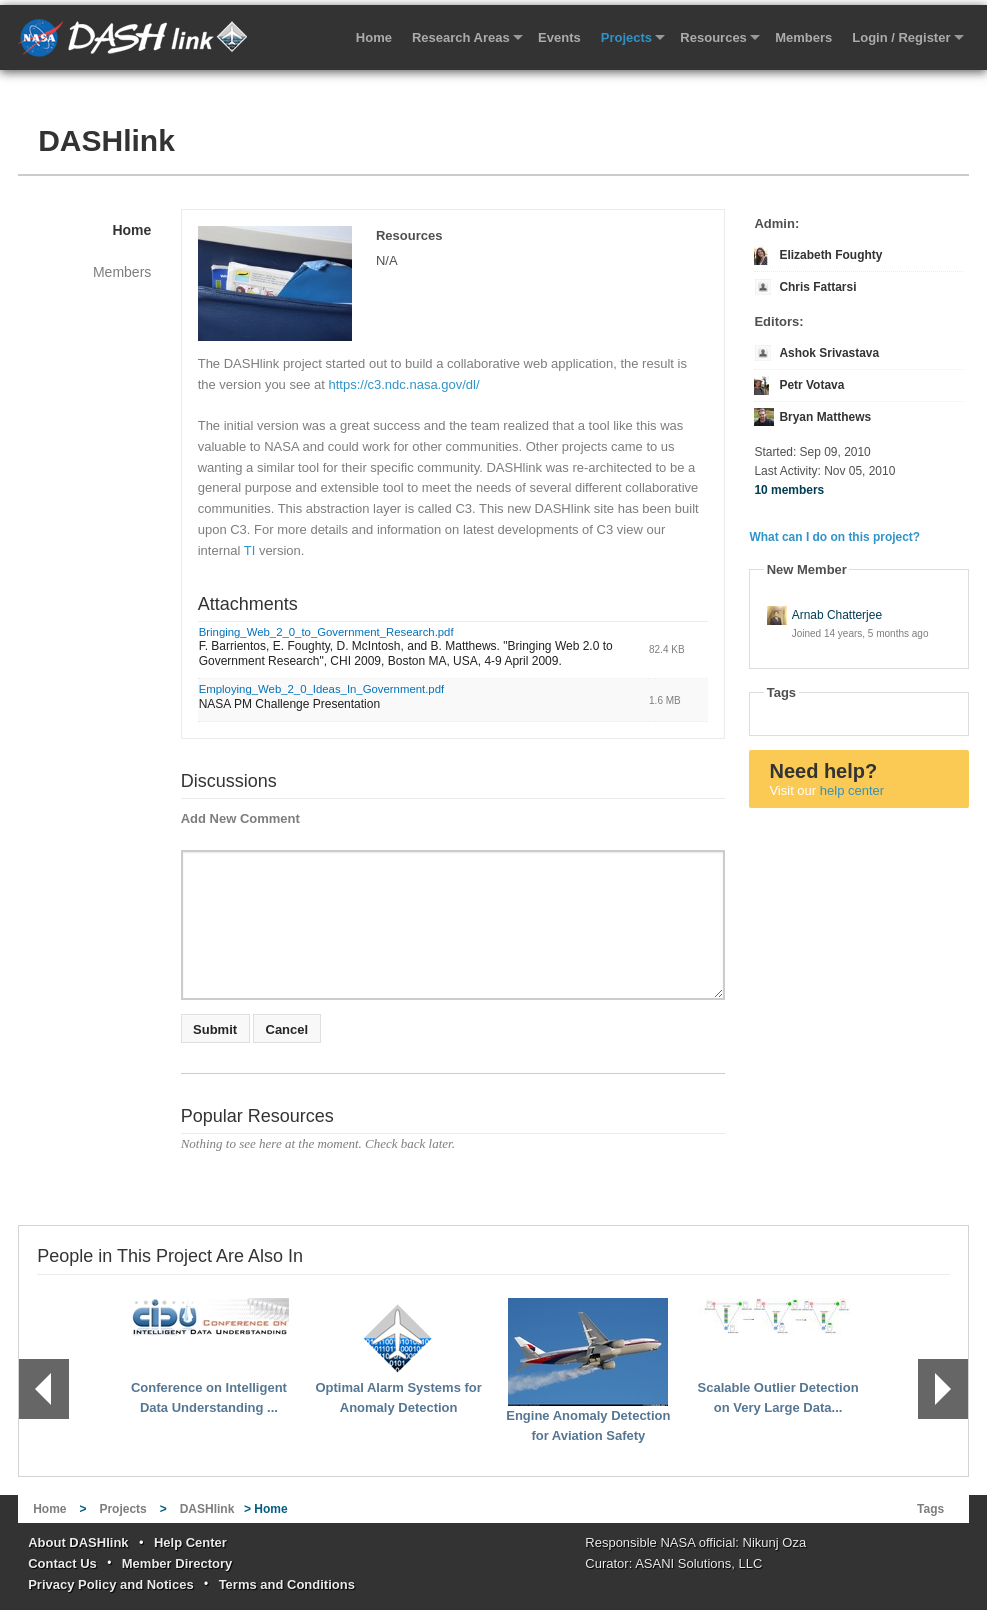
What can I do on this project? (834, 537)
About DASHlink (78, 1542)
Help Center (190, 1542)
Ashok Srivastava (829, 353)
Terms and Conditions (287, 1584)
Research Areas (461, 37)
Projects (626, 37)
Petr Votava (811, 385)
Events (559, 37)
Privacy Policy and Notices (110, 1584)
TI (250, 550)
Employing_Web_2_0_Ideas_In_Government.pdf (321, 689)
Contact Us (62, 1563)
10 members (789, 490)
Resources (713, 37)
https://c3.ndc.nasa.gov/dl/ (404, 384)
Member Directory (177, 1563)
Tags (930, 1509)
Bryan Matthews (825, 417)
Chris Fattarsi (817, 287)
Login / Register (901, 37)
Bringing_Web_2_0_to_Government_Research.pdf (326, 632)
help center (852, 790)
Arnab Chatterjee (837, 615)
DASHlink (106, 140)
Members (803, 37)
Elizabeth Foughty (830, 255)
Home (374, 37)
